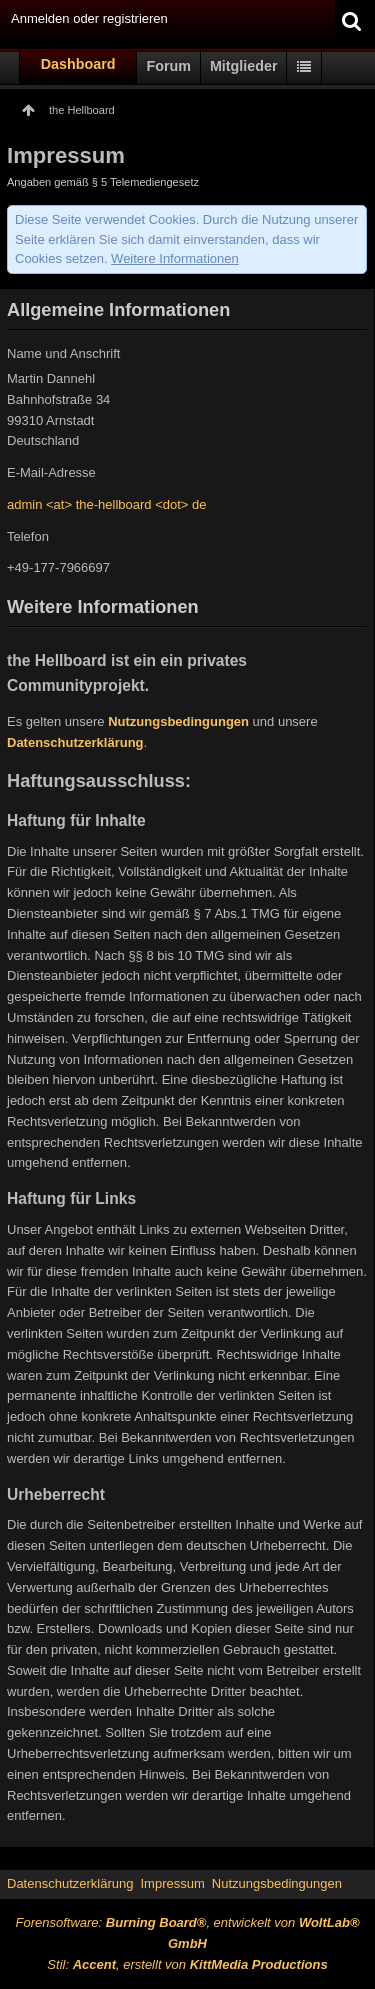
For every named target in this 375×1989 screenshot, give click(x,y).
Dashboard (78, 64)
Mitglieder (244, 66)
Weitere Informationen (175, 258)
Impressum (172, 1883)
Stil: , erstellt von (187, 1964)
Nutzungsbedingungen (178, 721)
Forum (168, 66)
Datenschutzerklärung (75, 742)
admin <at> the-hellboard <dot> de (106, 504)
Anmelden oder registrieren (89, 18)
